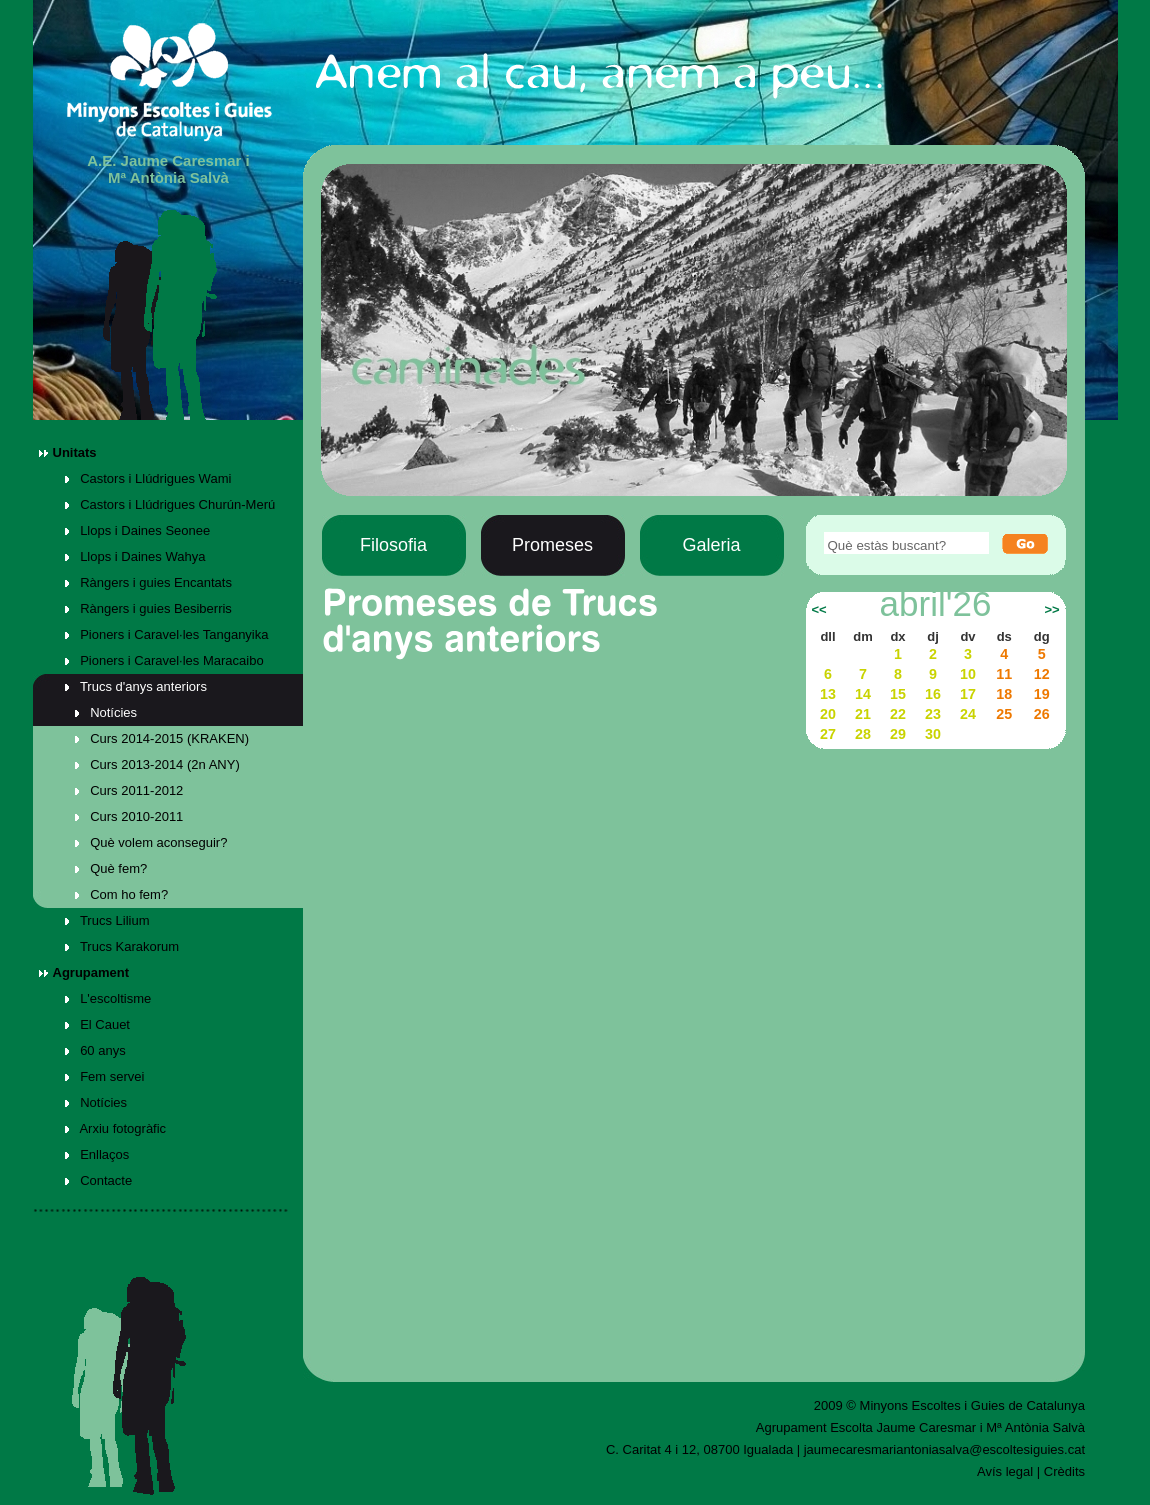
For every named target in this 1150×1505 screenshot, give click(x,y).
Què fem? (111, 868)
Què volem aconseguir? (151, 842)
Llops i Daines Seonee (138, 530)
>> (1051, 610)
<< (818, 610)
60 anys (95, 1050)
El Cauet (98, 1024)
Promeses (552, 545)
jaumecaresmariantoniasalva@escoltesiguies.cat (944, 1449)
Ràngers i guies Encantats (148, 582)
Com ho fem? (122, 894)
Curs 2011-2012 (129, 790)
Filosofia (393, 545)
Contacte (99, 1180)
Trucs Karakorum (122, 946)
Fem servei (105, 1076)
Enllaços (97, 1154)
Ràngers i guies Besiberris (148, 608)
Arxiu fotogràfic (116, 1128)
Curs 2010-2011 (129, 816)
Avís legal (1005, 1471)
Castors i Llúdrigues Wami (148, 478)
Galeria (711, 545)
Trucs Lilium (107, 920)
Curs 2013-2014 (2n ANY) (157, 764)
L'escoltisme (108, 998)
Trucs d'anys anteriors (136, 686)
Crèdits (1064, 1471)
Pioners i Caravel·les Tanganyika (167, 634)
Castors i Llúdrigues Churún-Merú (170, 504)
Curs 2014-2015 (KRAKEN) (162, 738)
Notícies (106, 712)
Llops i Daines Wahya (135, 556)
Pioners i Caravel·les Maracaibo (164, 660)
